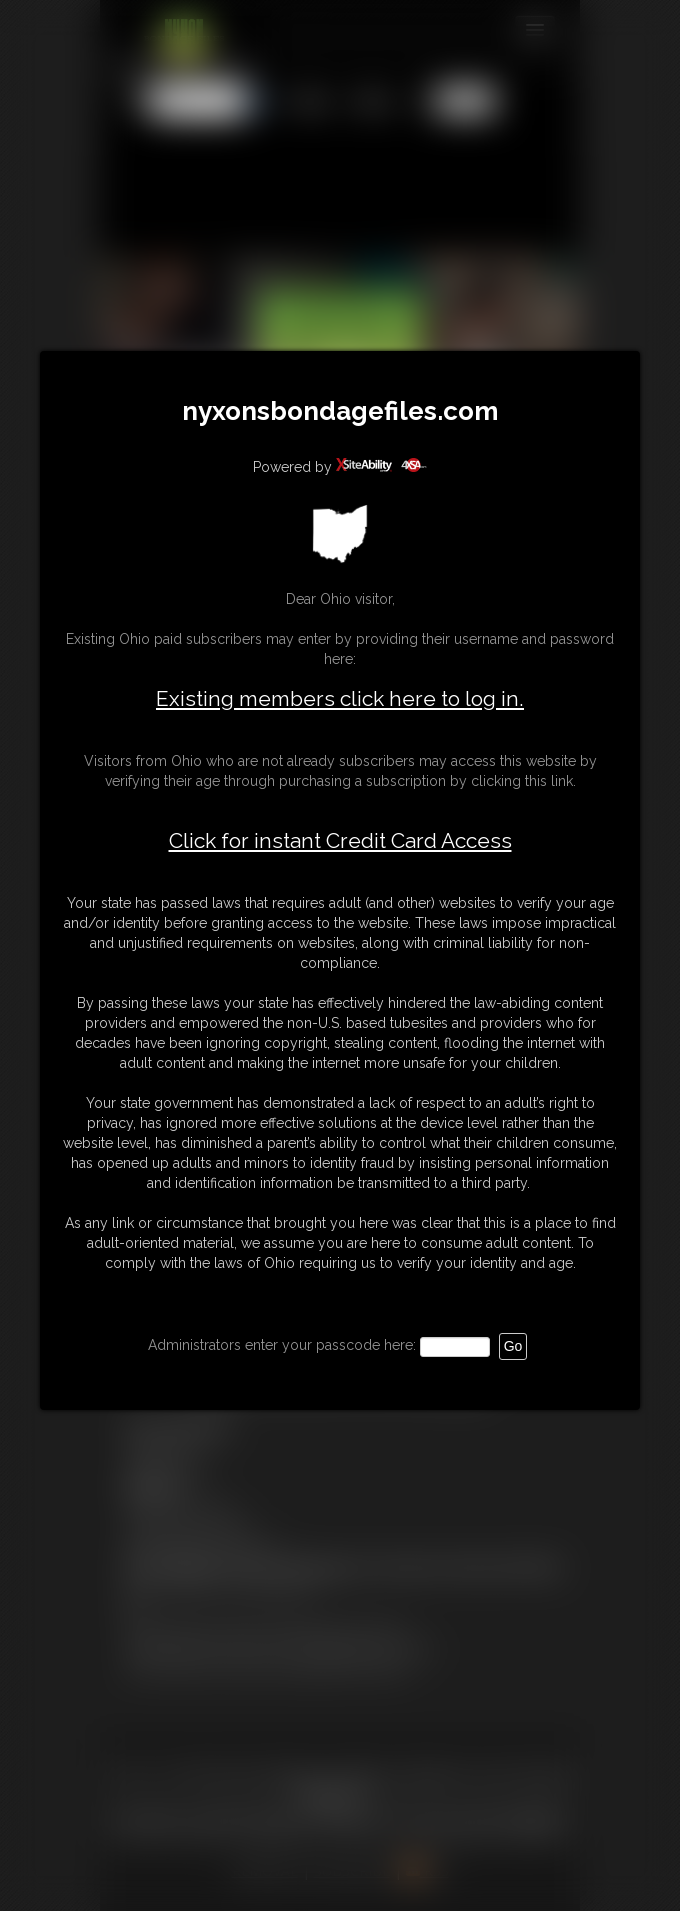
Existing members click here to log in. (340, 698)
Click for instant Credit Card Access (340, 841)
